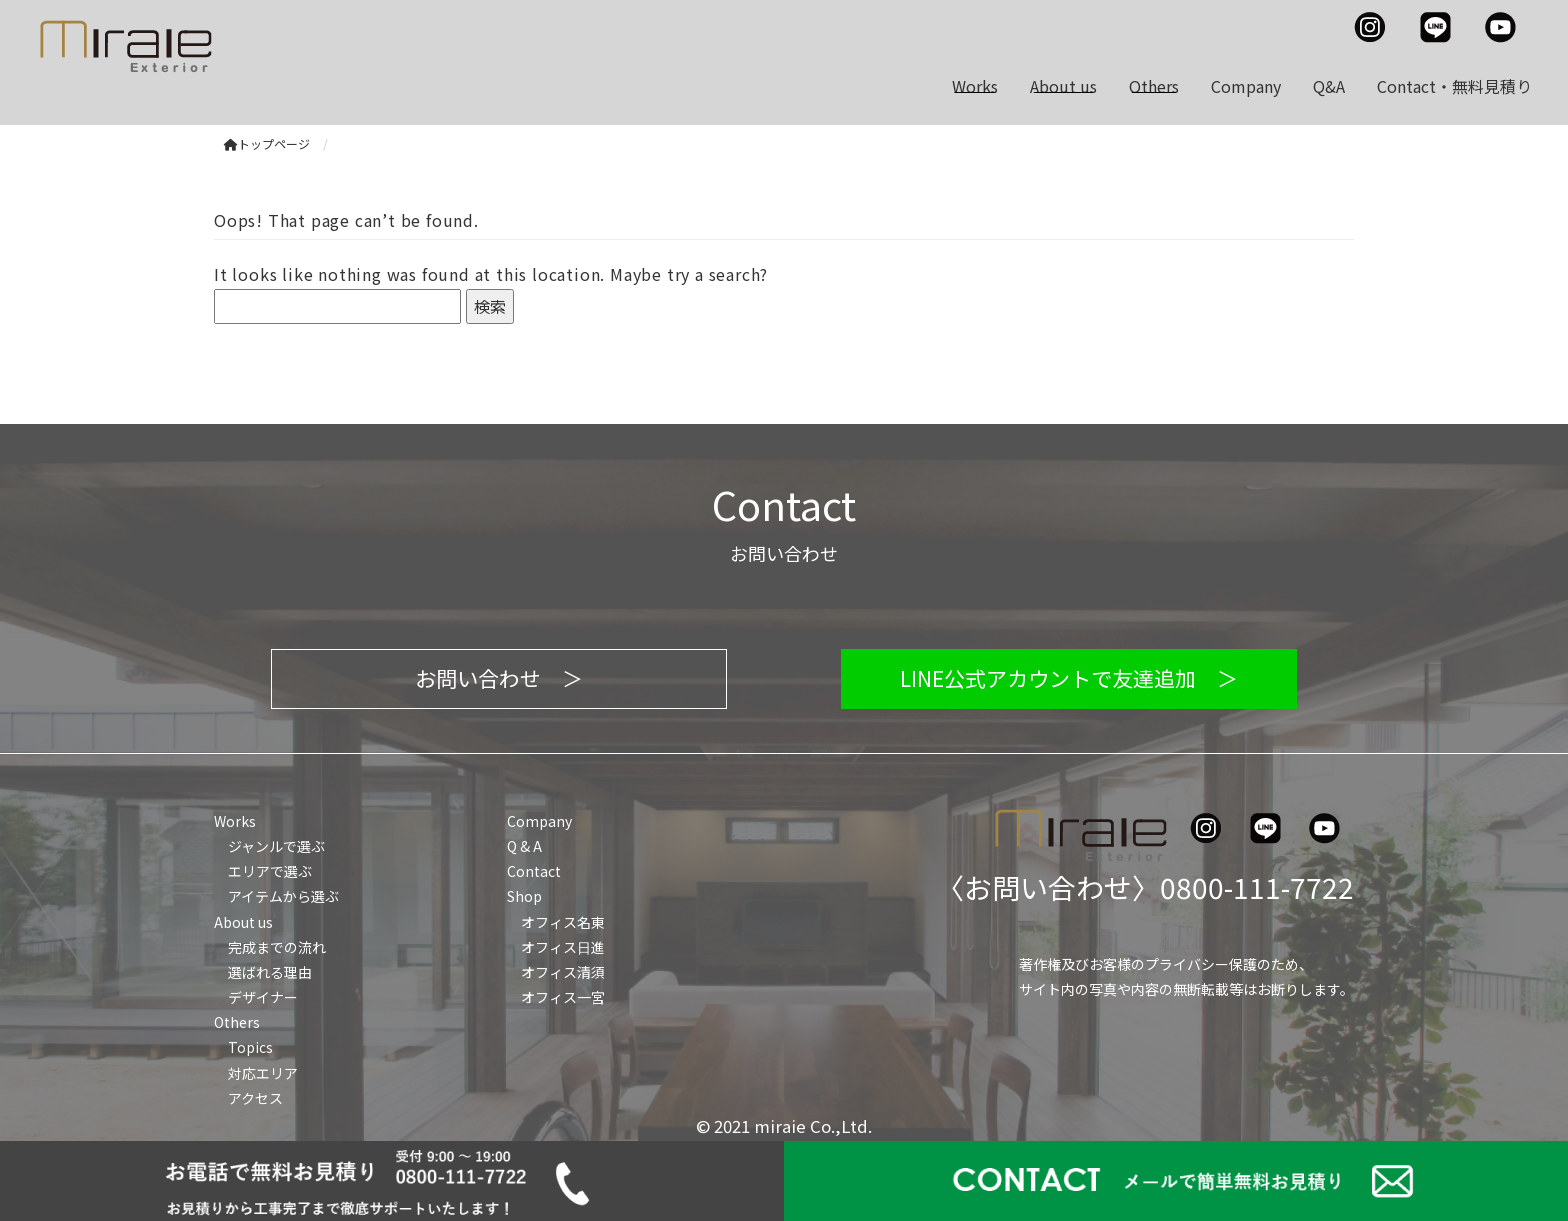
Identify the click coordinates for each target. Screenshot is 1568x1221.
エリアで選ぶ (270, 871)
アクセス (255, 1098)
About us (1063, 86)
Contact (534, 871)
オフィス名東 (563, 922)
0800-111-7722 (1257, 887)
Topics (250, 1047)
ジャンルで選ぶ (276, 846)
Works (975, 86)
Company (1246, 86)
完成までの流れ (277, 947)
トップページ (267, 143)
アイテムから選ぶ (283, 896)
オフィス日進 (563, 947)
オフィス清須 (563, 972)
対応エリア (263, 1073)
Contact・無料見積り (1454, 86)
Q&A (1329, 86)
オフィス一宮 (563, 997)
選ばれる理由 (270, 972)
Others (1154, 86)
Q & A (524, 846)
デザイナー (263, 997)
